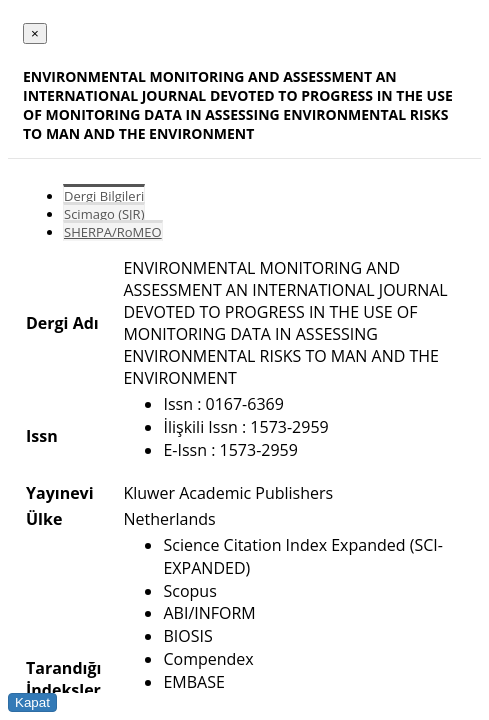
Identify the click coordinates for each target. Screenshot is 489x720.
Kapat (32, 702)
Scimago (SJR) (104, 214)
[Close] (35, 33)
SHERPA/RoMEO (113, 232)
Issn (42, 436)
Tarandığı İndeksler (63, 679)
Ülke (44, 519)
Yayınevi (60, 493)
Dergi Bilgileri (104, 196)
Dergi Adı (62, 323)
